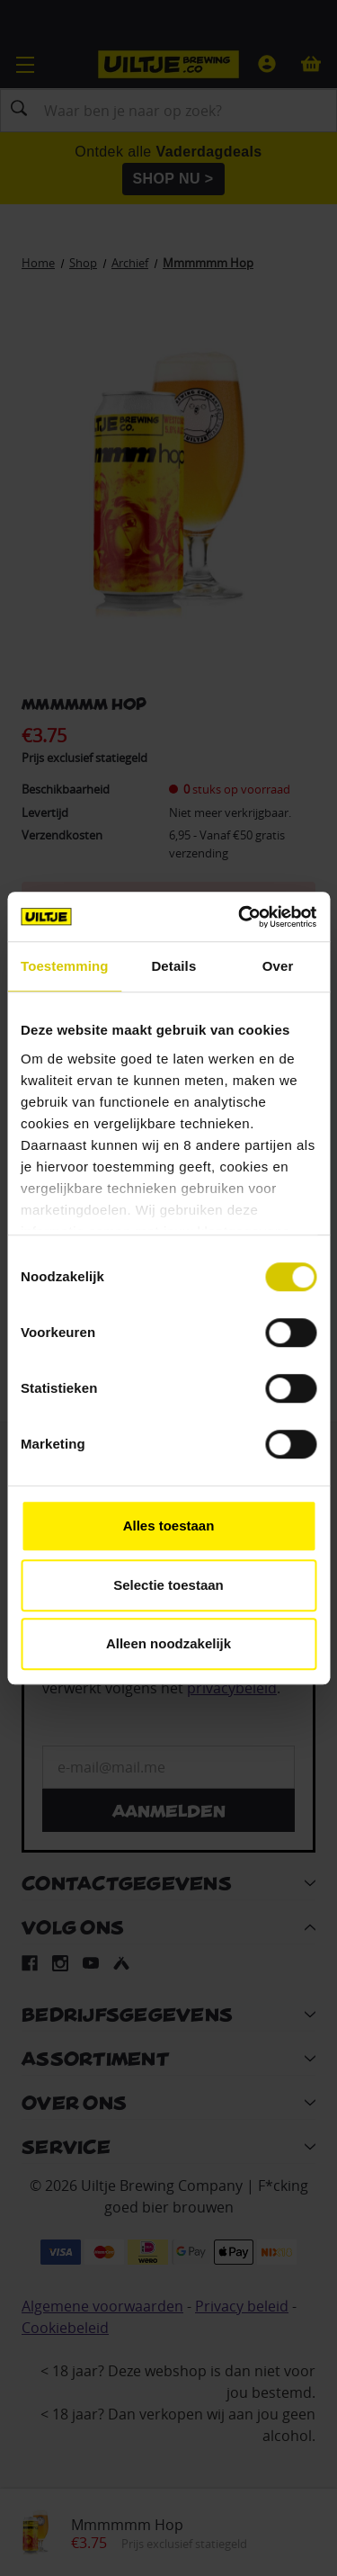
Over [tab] (278, 966)
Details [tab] (173, 966)
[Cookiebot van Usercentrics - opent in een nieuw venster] (240, 917)
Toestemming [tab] (65, 966)
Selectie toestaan (168, 1585)
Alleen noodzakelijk (168, 1643)
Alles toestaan (169, 1525)
